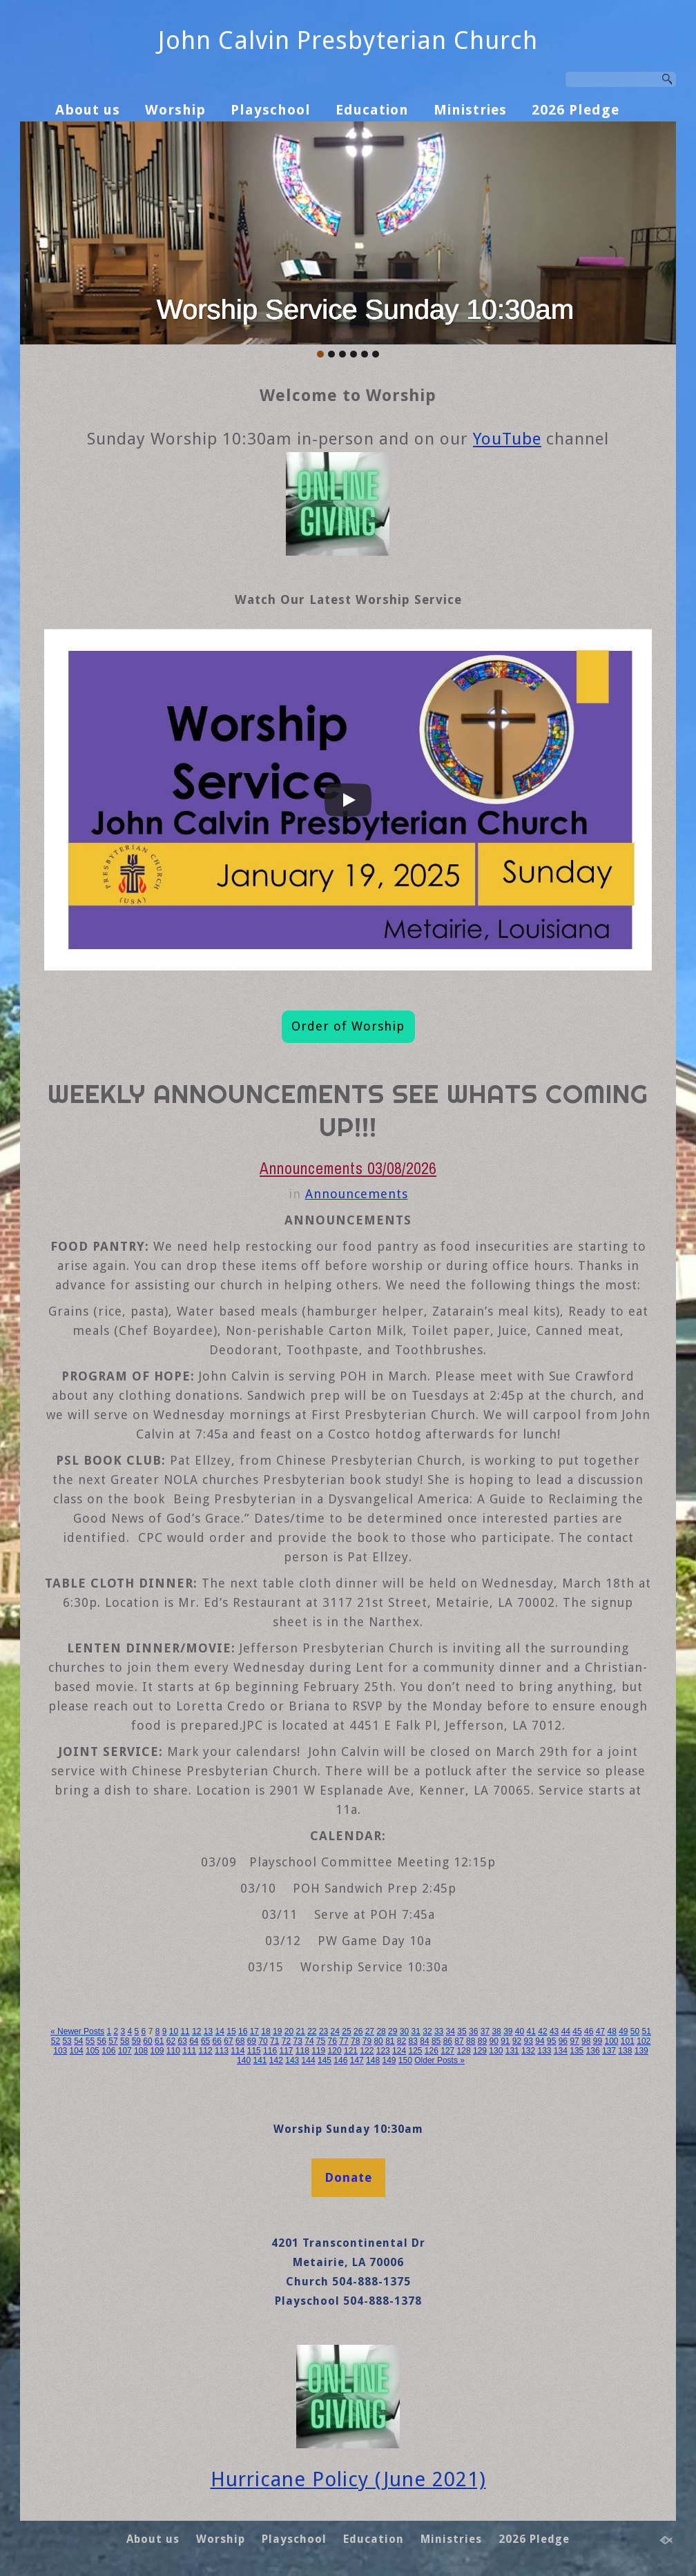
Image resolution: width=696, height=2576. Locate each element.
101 (628, 2041)
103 (60, 2051)
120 (335, 2051)
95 (551, 2041)
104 (77, 2051)
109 (157, 2051)
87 (458, 2041)
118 (302, 2051)
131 (512, 2051)
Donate (348, 2177)
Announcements (356, 1194)
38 (496, 2031)
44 (565, 2031)
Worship (175, 109)
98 (585, 2041)
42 (542, 2031)
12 (196, 2031)
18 (265, 2031)
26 (358, 2031)
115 (254, 2051)
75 (320, 2041)
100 (611, 2041)
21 (300, 2031)
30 (404, 2031)
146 (340, 2060)
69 (251, 2041)
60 (147, 2041)
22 (311, 2031)
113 (222, 2051)
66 (217, 2041)
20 (288, 2031)
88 (470, 2041)
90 (493, 2041)
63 (181, 2041)
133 (544, 2051)
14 (219, 2031)
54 (78, 2041)
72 (286, 2041)
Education (372, 109)
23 (323, 2031)
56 (101, 2041)
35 (461, 2031)
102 (643, 2041)
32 (427, 2031)
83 (413, 2041)
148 (373, 2060)
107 (125, 2051)
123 (383, 2051)
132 (528, 2051)
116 (270, 2051)
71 (274, 2041)
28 (380, 2031)
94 (539, 2041)
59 (136, 2041)
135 (576, 2051)
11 (184, 2031)
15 (230, 2031)
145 (324, 2060)
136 (593, 2051)
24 (335, 2031)
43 (554, 2031)
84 (424, 2041)
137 (609, 2051)
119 (318, 2051)
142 (276, 2060)
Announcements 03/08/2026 (348, 1168)
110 (173, 2051)
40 (519, 2031)
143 (292, 2060)
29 (392, 2031)
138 (625, 2051)
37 (485, 2031)
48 (611, 2031)
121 (351, 2051)
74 (308, 2041)
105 (92, 2051)
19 (277, 2031)
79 (366, 2041)
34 (450, 2031)
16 (242, 2031)
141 (260, 2060)
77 (343, 2041)
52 (55, 2041)
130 (496, 2051)
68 (239, 2041)
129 (480, 2051)
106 (108, 2051)
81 (389, 2041)
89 (482, 2041)
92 (516, 2041)
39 (507, 2031)
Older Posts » (439, 2060)
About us (87, 109)
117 (286, 2051)
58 (124, 2041)
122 (367, 2051)
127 (447, 2051)
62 (170, 2041)
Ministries (470, 109)
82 (401, 2041)
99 (597, 2041)
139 (641, 2051)
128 (464, 2051)
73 (297, 2041)
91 (505, 2041)
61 (159, 2041)
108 (141, 2051)
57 (112, 2041)
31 (416, 2031)
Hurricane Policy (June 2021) (348, 2479)
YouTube (507, 439)
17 (254, 2031)
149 (389, 2060)
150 (405, 2060)
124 (399, 2051)
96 (563, 2041)
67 (228, 2041)
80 (378, 2041)
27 (369, 2031)
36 (473, 2031)
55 (90, 2041)
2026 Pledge (575, 109)
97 (574, 2041)
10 (173, 2031)
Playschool (271, 109)
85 (436, 2041)
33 (438, 2031)
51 (646, 2031)
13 (208, 2031)
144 (309, 2060)
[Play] (348, 800)
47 (600, 2031)
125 (415, 2051)
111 (189, 2051)
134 (561, 2051)
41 (531, 2031)
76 (332, 2041)
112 (206, 2051)
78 (355, 2041)
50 (634, 2031)
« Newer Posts (77, 2031)
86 (447, 2041)
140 (244, 2060)
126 (431, 2051)
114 (237, 2051)
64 (193, 2041)
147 (357, 2060)
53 (66, 2041)
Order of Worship (348, 1026)
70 (262, 2041)
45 (576, 2031)
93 (528, 2041)
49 (623, 2031)
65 (205, 2041)
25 (346, 2031)
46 (588, 2031)
